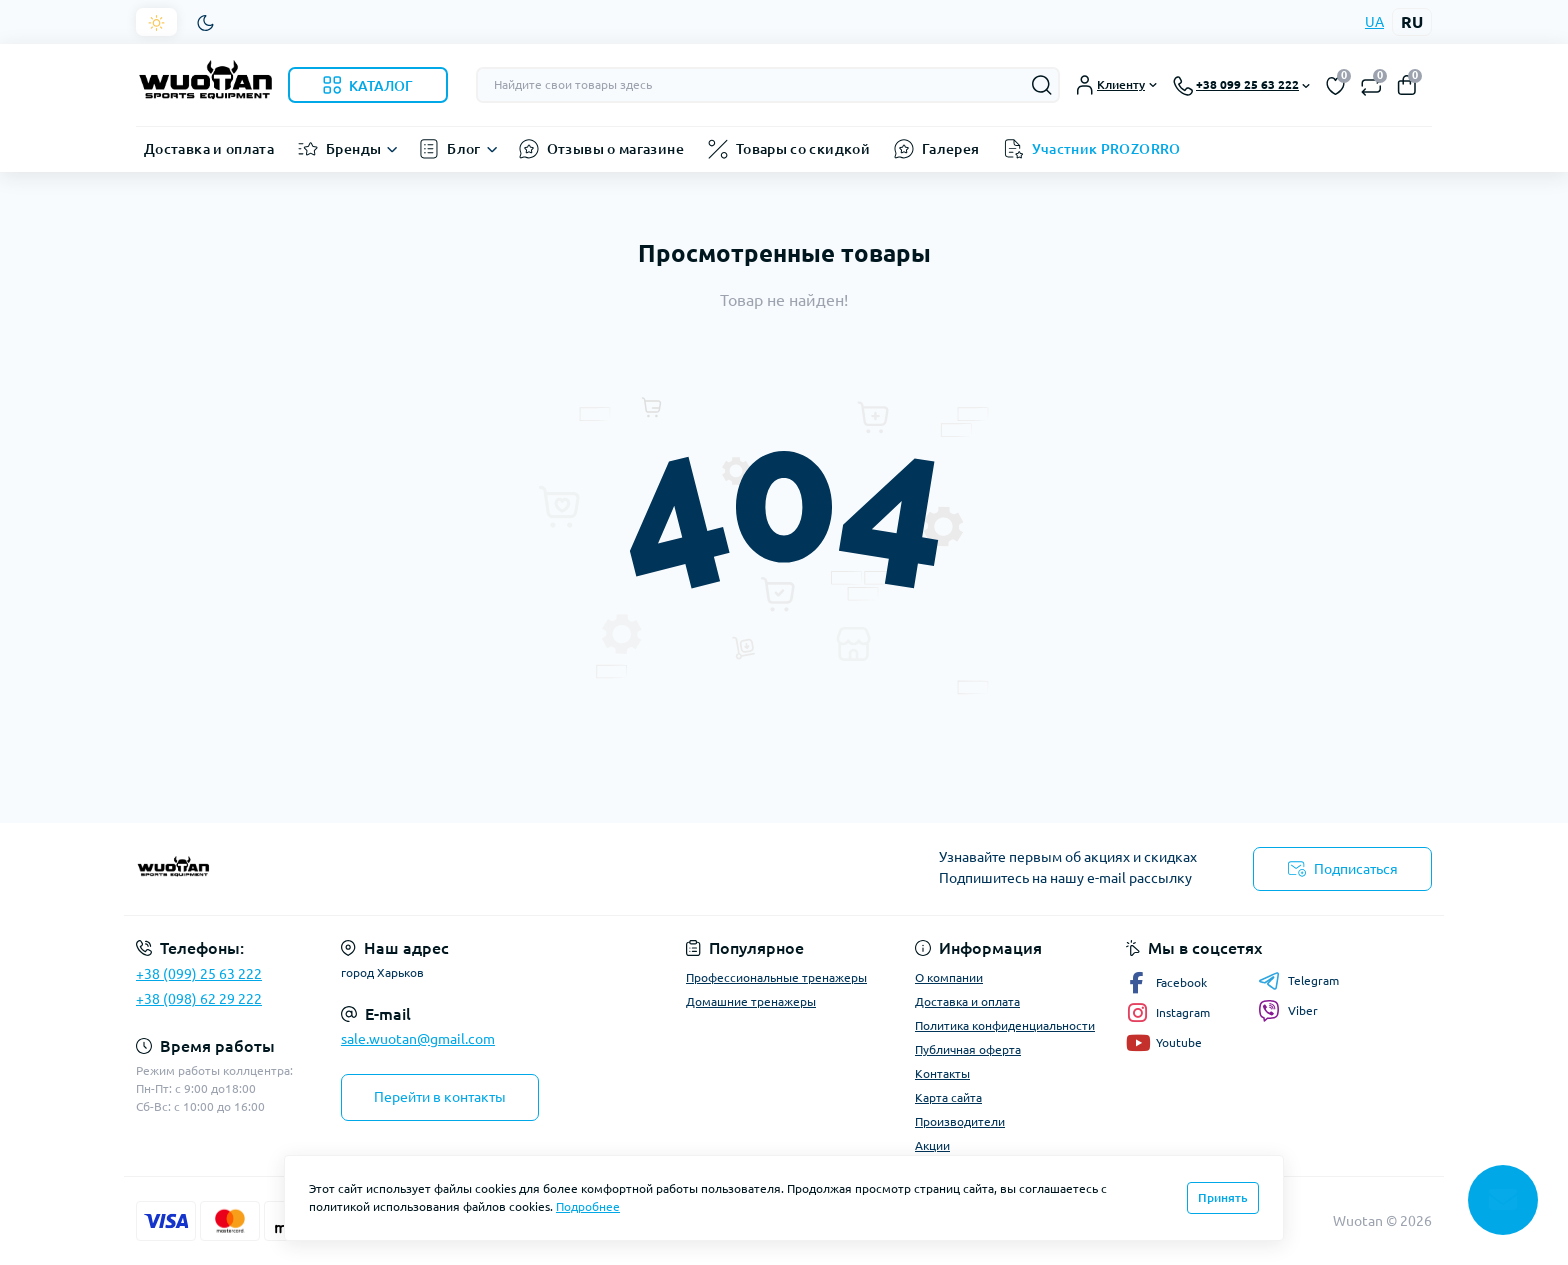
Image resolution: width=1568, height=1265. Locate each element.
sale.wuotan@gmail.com (418, 1039)
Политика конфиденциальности (1005, 1025)
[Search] (1042, 85)
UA (1374, 22)
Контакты (942, 1073)
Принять (1223, 1197)
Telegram (1298, 981)
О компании (949, 977)
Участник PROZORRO (1106, 149)
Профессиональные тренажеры (776, 977)
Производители (960, 1121)
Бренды (353, 149)
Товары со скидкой (803, 149)
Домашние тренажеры (751, 1001)
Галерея (951, 149)
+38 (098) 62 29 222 (199, 999)
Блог (463, 149)
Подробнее (588, 1206)
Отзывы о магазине (615, 149)
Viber (1288, 1011)
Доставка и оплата (209, 149)
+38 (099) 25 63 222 (199, 974)
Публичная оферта (968, 1049)
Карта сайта (948, 1097)
